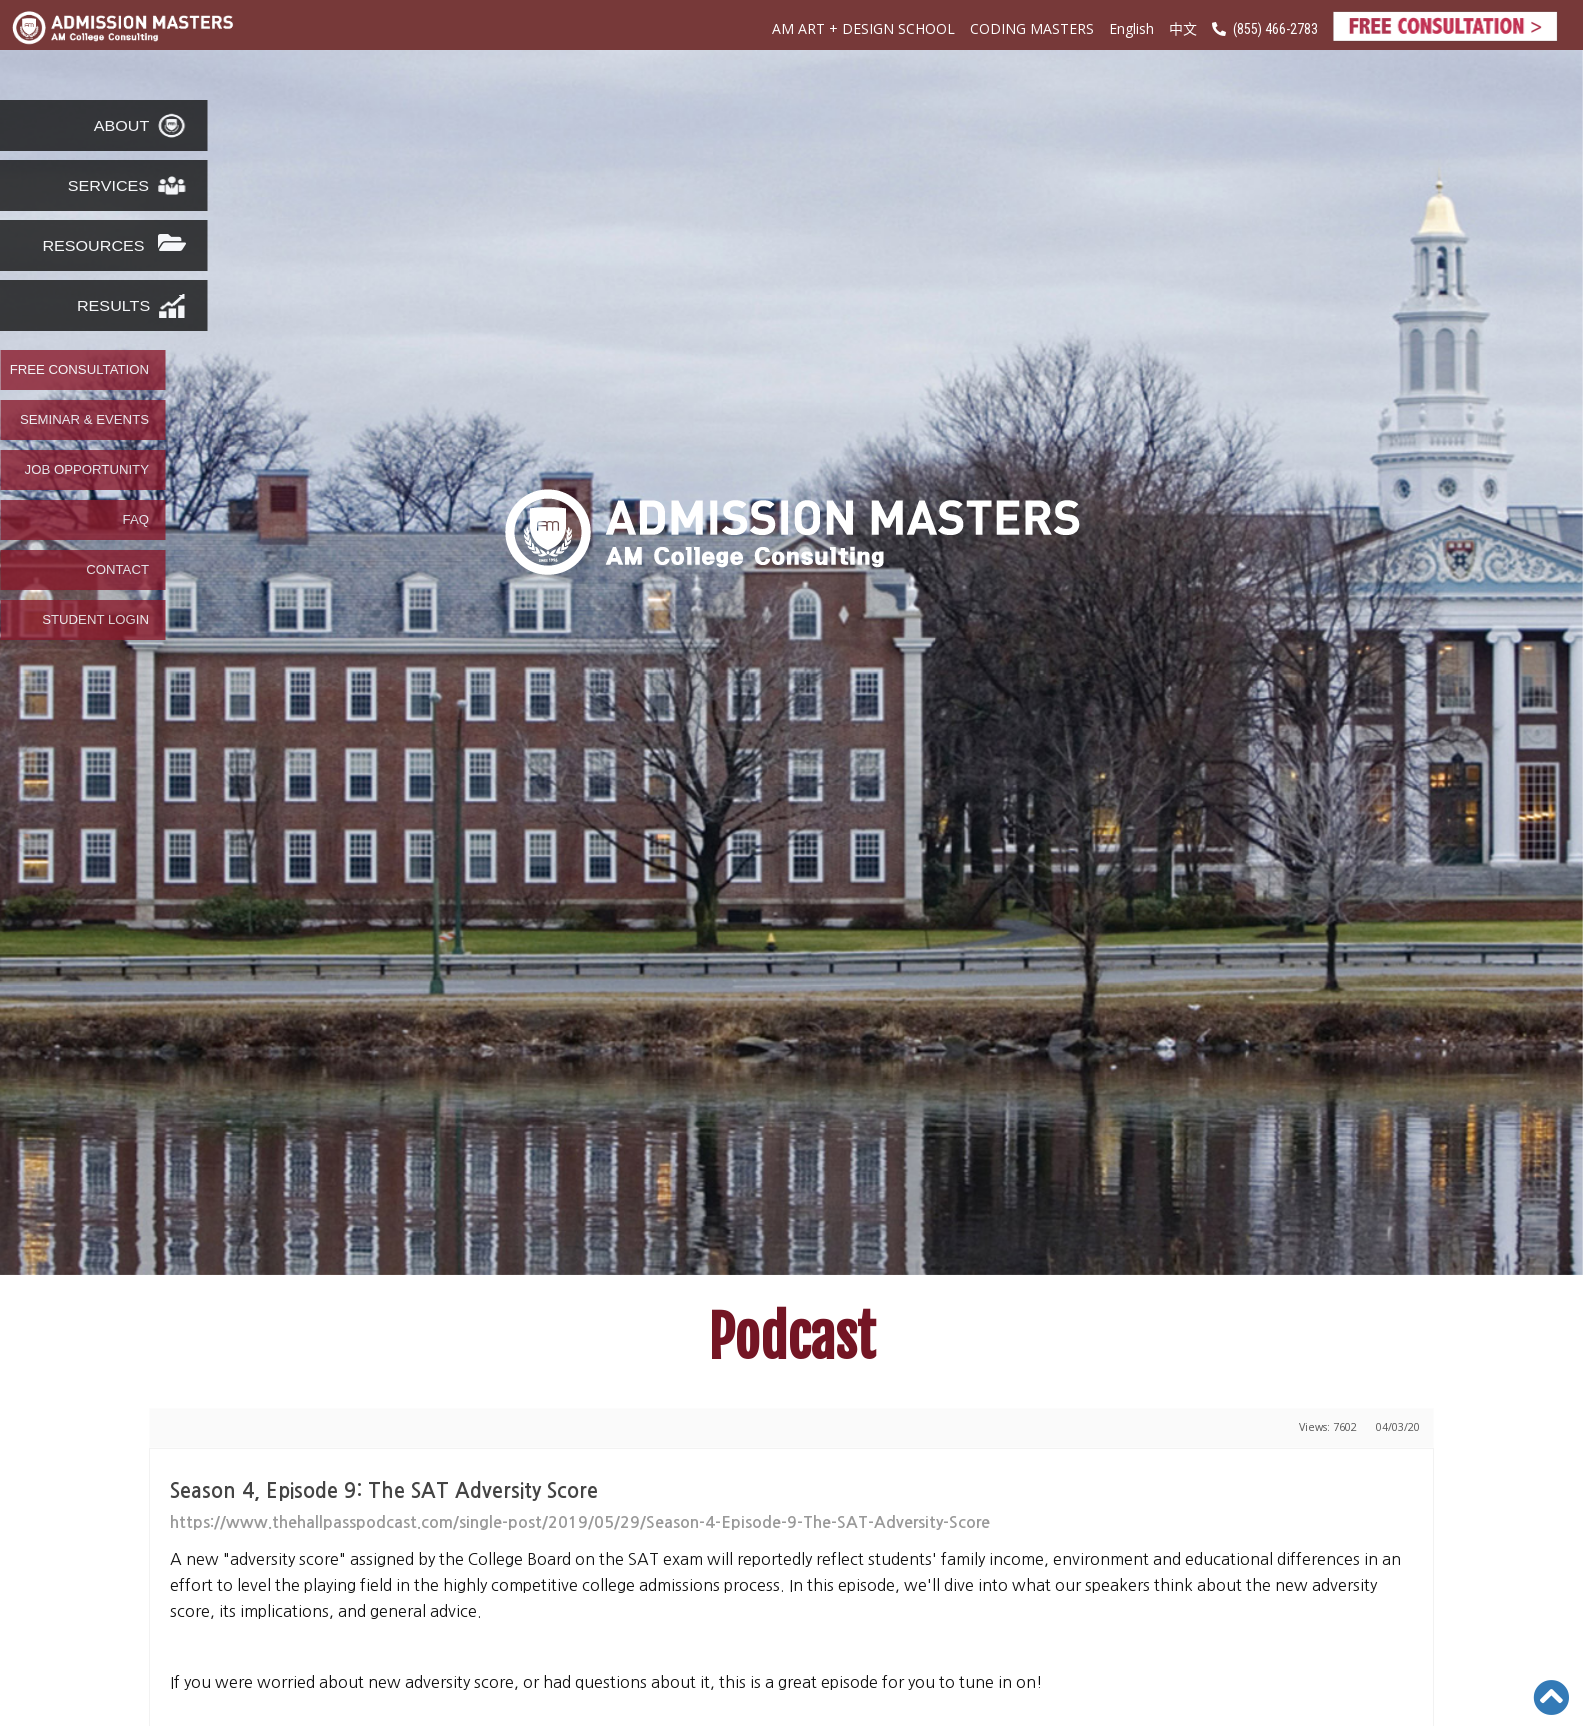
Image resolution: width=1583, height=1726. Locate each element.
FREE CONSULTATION (79, 370)
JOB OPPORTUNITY (87, 470)
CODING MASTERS (1032, 28)
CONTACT (117, 570)
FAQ (136, 520)
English (1131, 28)
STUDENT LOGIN (95, 620)
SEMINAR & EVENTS (84, 420)
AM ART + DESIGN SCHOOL (863, 28)
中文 (1183, 28)
